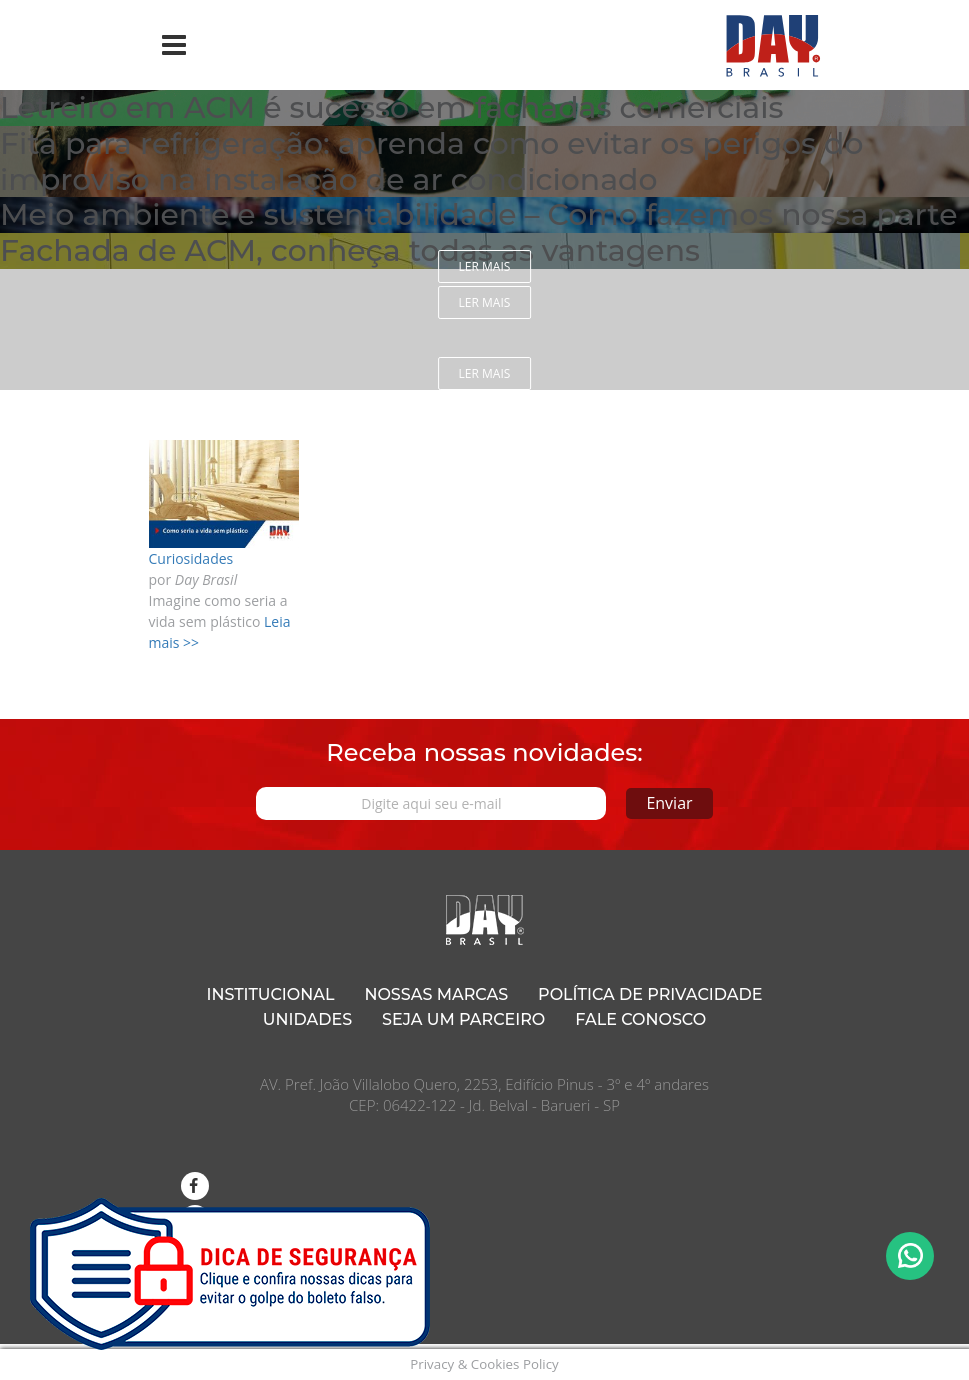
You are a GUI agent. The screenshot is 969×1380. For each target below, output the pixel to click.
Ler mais (485, 266)
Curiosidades (191, 558)
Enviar (669, 803)
